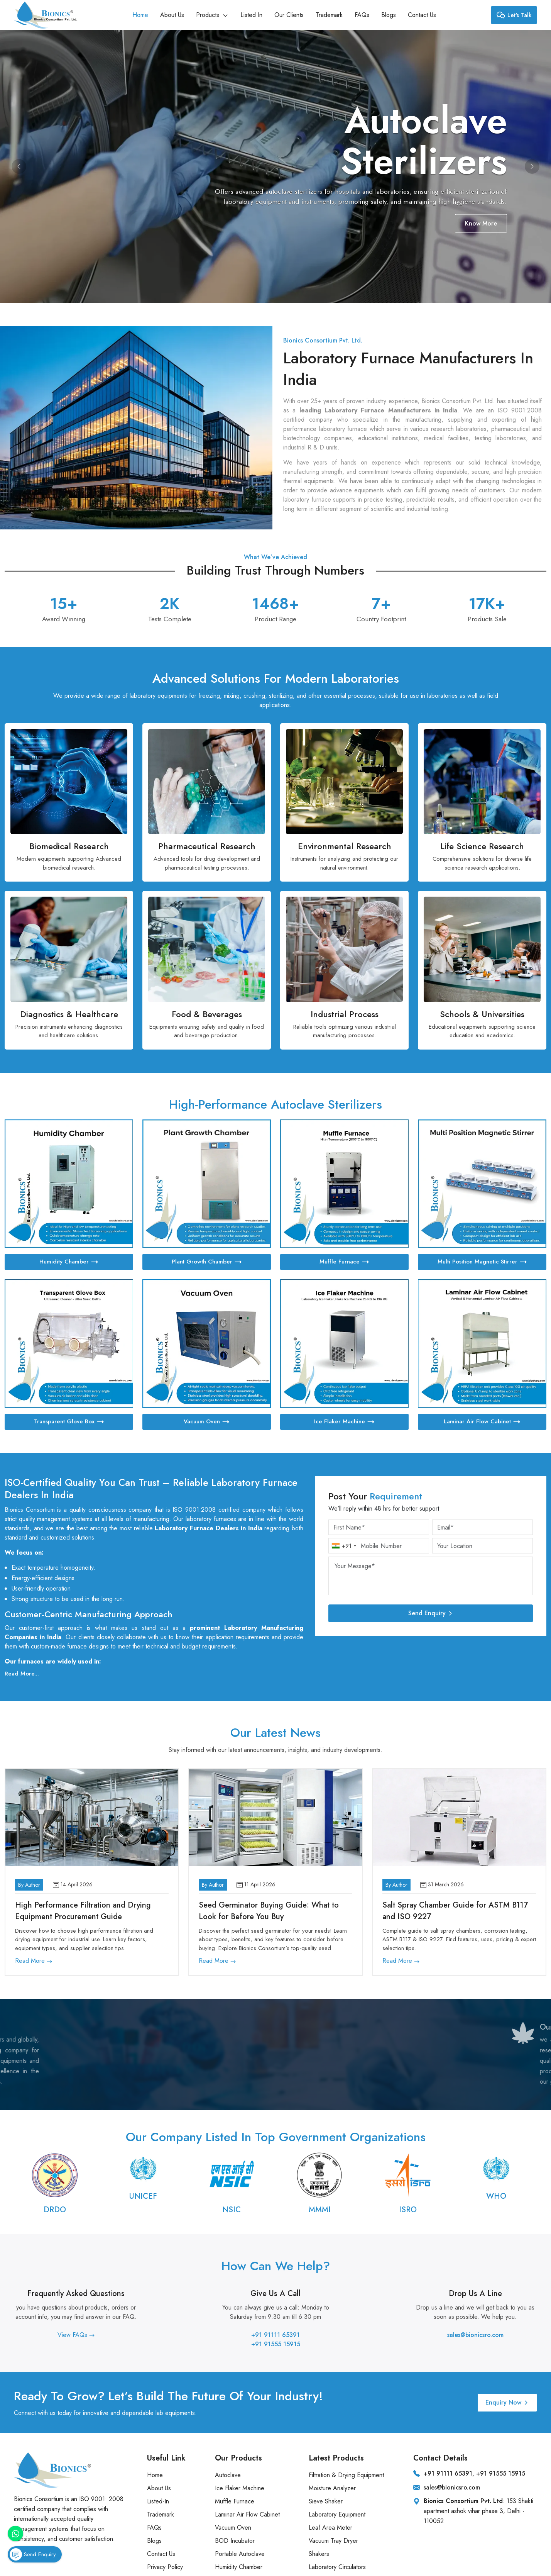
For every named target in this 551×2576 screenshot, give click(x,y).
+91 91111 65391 (275, 2334)
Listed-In (158, 2501)
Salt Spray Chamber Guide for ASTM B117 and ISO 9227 (455, 1910)
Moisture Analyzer (332, 2488)
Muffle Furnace (344, 1261)
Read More (33, 1960)
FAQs (362, 14)
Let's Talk (514, 15)
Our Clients (289, 14)
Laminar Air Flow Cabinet (482, 1421)
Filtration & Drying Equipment (346, 2475)
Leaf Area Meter (330, 2527)
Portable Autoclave (240, 2553)
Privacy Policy (165, 2566)
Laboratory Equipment (337, 2514)
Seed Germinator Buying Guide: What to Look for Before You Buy (269, 1910)
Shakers (319, 2553)
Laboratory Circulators (337, 2566)
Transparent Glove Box (69, 1421)
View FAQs (76, 2334)
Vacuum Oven (207, 1421)
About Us (172, 14)
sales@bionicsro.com (475, 2334)
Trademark (329, 14)
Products (212, 15)
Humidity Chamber (68, 1261)
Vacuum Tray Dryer (333, 2540)
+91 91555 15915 (275, 2344)
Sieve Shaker (326, 2501)
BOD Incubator (235, 2540)
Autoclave (228, 2475)
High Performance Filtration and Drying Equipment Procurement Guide (83, 1910)
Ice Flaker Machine (344, 1421)
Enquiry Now (507, 2402)
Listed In (251, 14)
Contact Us (422, 14)
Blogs (388, 14)
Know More (481, 223)
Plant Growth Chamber (207, 1261)
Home (140, 14)
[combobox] (343, 1545)
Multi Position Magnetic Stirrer (482, 1261)
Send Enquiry (430, 1613)
